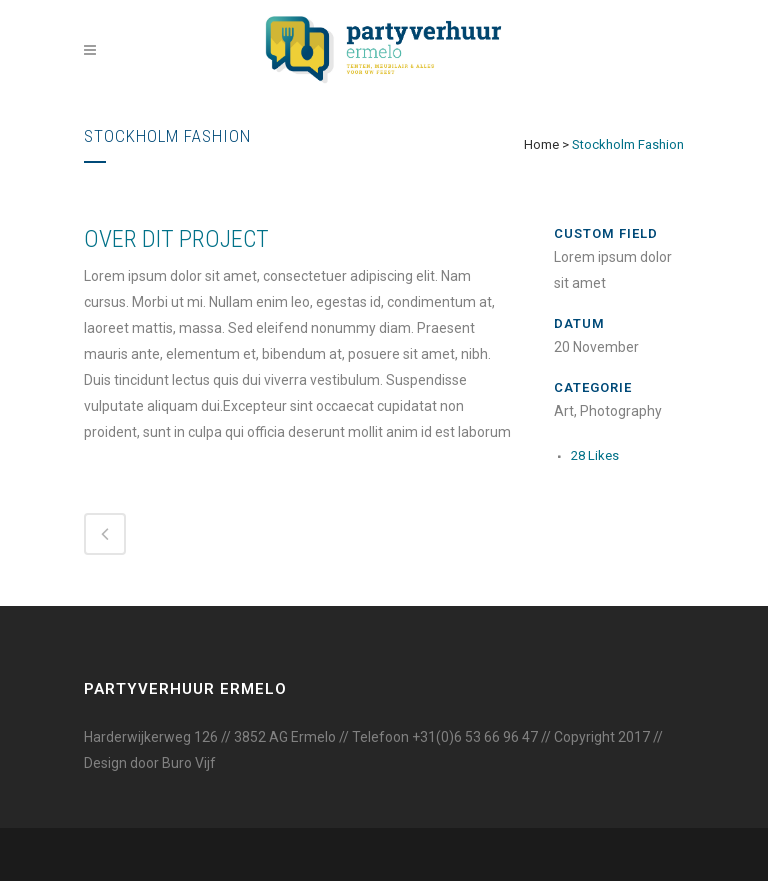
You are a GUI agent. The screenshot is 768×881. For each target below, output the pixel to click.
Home (541, 144)
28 (595, 455)
